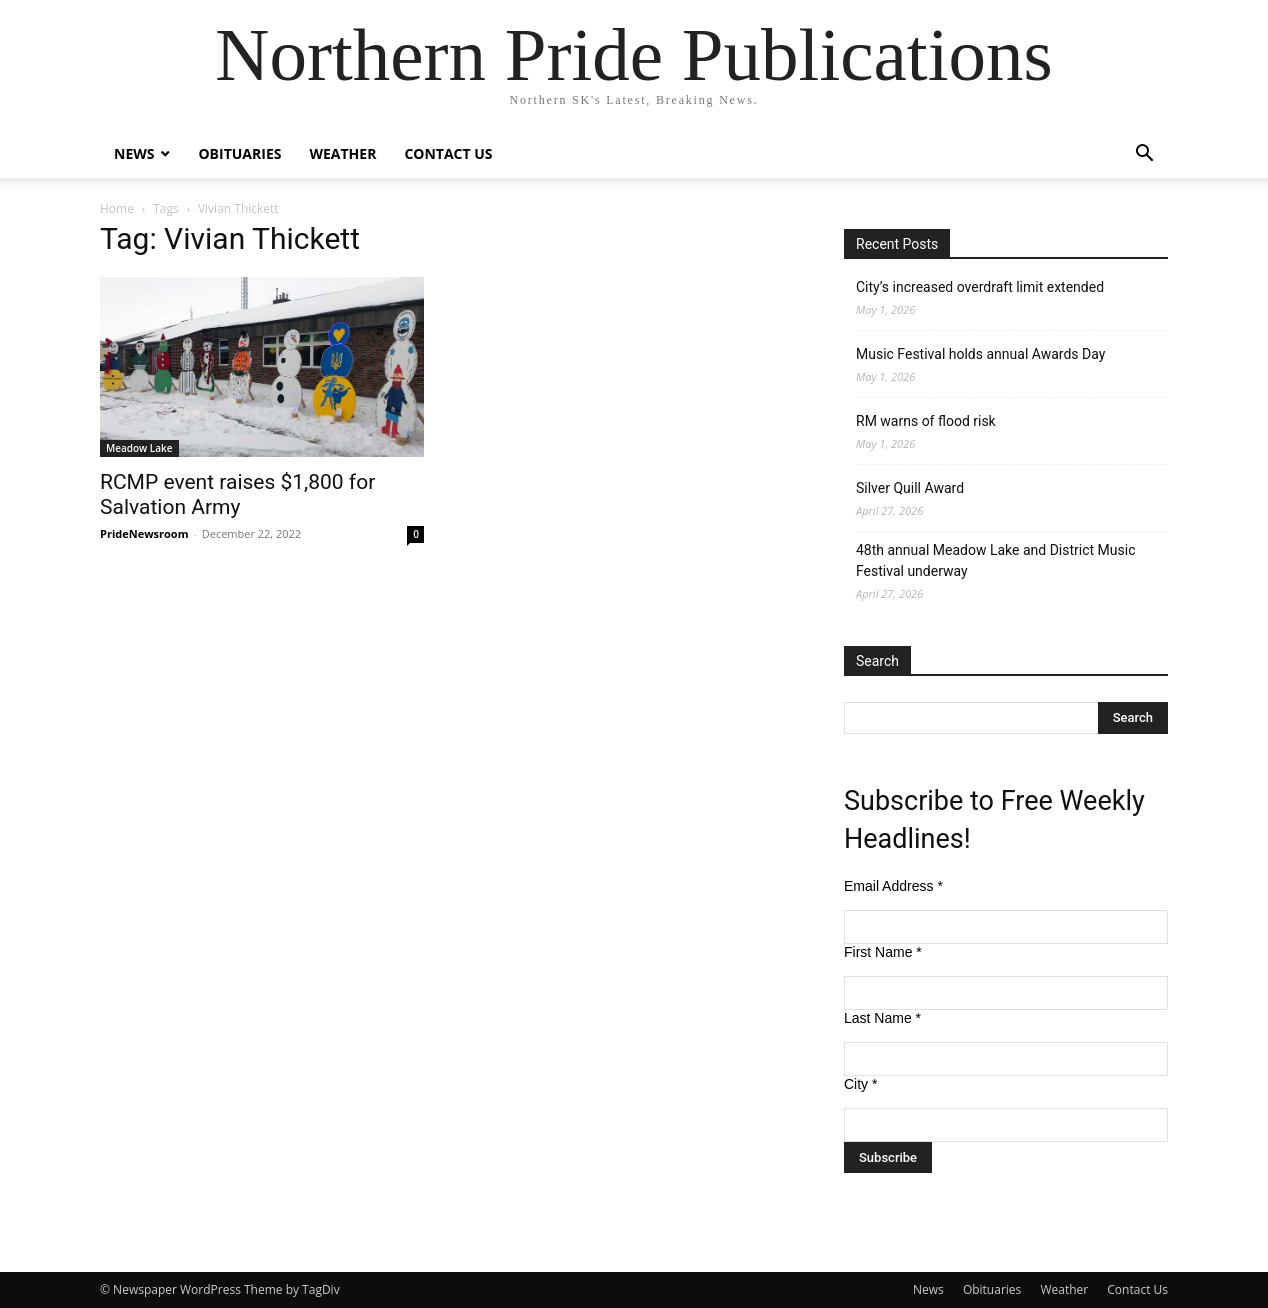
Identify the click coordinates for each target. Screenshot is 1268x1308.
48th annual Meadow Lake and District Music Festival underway (995, 560)
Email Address (893, 886)
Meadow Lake (139, 448)
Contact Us (448, 153)
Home (117, 208)
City (860, 1084)
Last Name (882, 1018)
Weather (342, 153)
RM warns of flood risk (926, 421)
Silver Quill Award (910, 488)
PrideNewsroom (144, 533)
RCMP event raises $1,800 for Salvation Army (237, 494)
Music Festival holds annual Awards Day (980, 354)
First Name (883, 952)
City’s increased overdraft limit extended (980, 287)
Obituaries (239, 153)
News (134, 153)
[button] (1144, 155)
